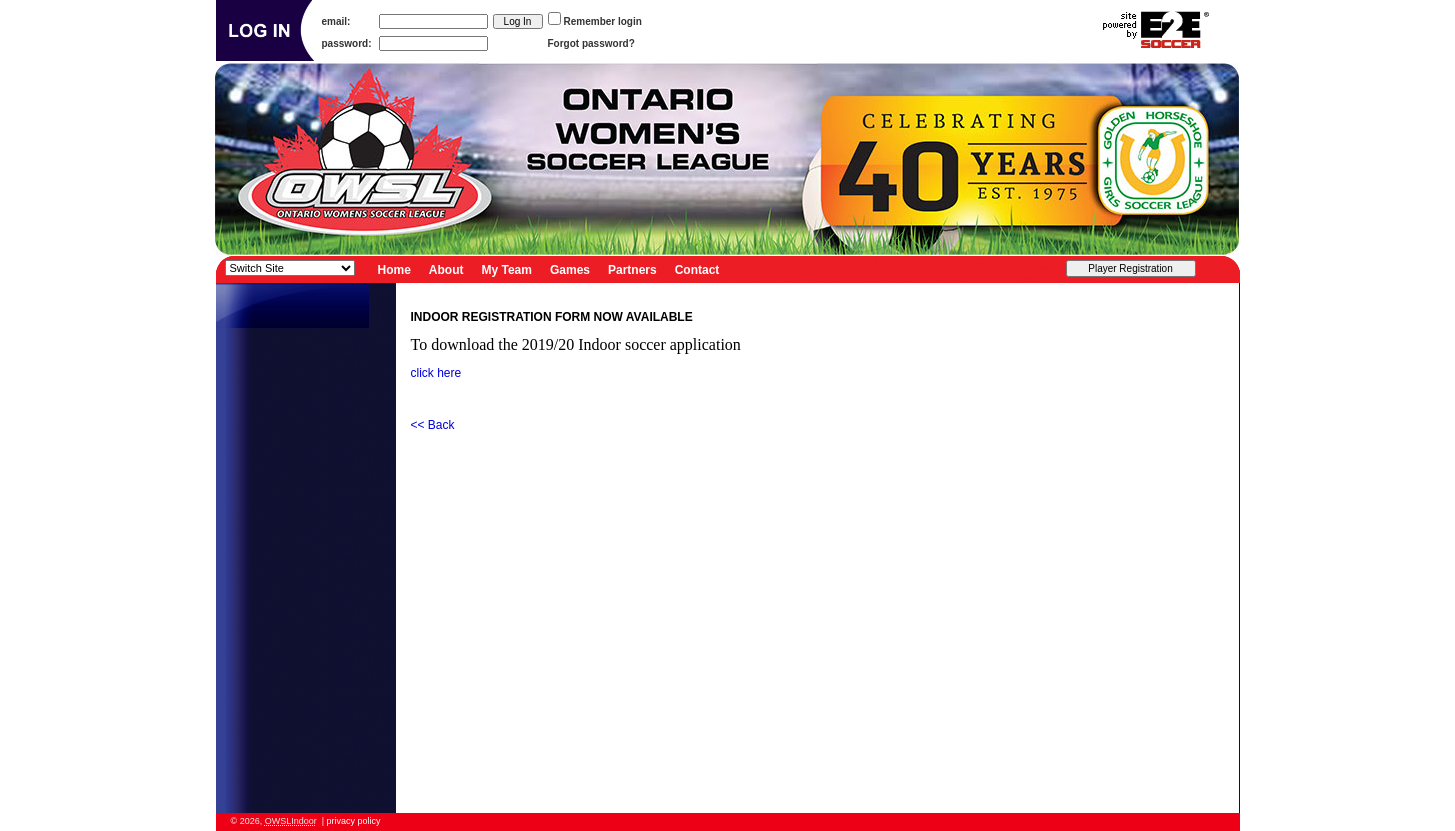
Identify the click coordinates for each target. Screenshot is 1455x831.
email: (336, 21)
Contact (697, 269)
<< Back (433, 425)
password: (347, 43)
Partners (632, 269)
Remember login (603, 21)
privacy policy (354, 821)
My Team (507, 269)
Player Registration (1130, 268)
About (446, 269)
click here (436, 373)
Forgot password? (591, 43)
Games (570, 269)
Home (394, 269)
